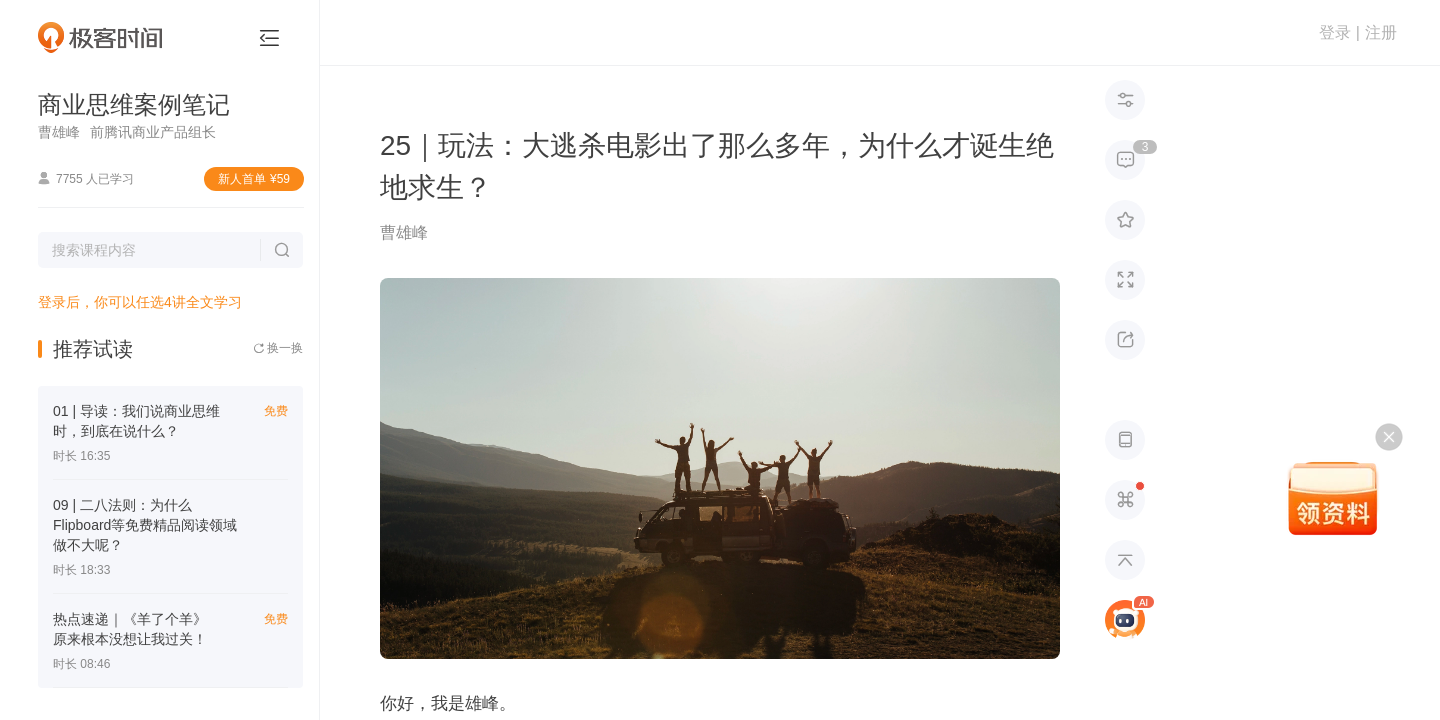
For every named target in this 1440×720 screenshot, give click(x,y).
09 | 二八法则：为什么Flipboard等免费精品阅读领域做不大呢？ (145, 525)
